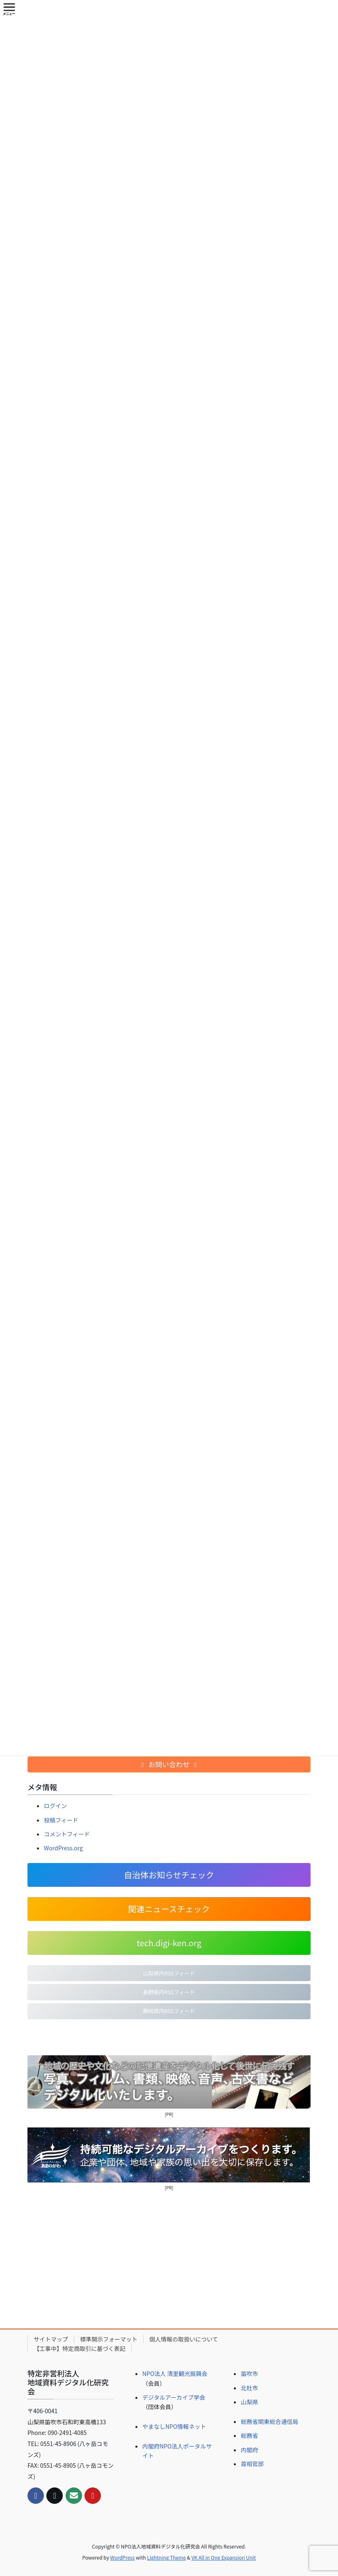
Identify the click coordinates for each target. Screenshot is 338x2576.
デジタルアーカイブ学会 (173, 2397)
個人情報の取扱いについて (183, 2339)
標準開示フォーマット (108, 2339)
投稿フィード (61, 1820)
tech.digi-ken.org (169, 1943)
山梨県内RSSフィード (169, 1973)
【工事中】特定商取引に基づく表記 (80, 2348)
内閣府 (249, 2450)
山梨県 (249, 2402)
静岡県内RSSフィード (169, 2011)
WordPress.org (63, 1848)
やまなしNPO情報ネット (174, 2426)
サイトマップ (51, 2339)
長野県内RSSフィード (169, 1992)
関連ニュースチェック (169, 1909)
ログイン (55, 1806)
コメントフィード (67, 1834)
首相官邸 (252, 2464)
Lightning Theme (166, 2557)
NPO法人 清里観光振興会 (175, 2373)
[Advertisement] (169, 2259)
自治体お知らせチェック (169, 1875)
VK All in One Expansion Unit (224, 2557)
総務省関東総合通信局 (269, 2421)
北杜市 (249, 2388)
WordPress (122, 2557)
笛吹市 (249, 2373)
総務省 (249, 2435)
